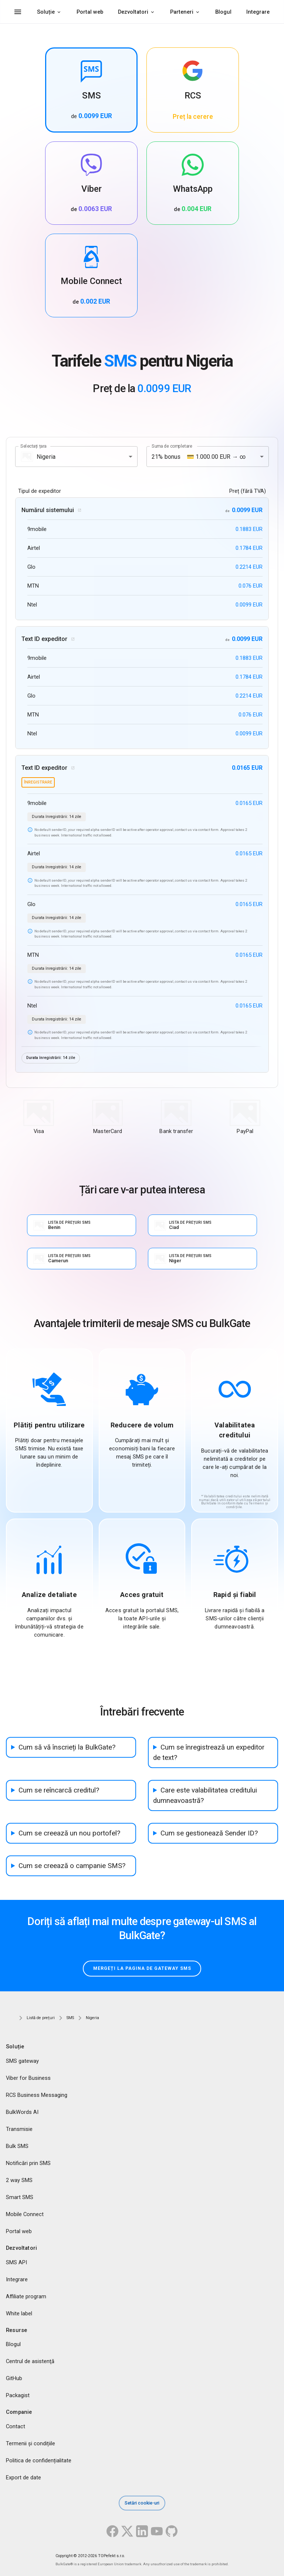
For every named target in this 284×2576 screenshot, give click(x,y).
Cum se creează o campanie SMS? (71, 1866)
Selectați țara (33, 446)
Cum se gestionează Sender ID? (209, 1833)
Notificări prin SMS (28, 2163)
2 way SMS (19, 2180)
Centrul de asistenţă (30, 2361)
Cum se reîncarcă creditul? (58, 1790)
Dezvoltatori (133, 12)
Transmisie (19, 2129)
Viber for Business (28, 2078)
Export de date (23, 2478)
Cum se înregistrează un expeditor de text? (208, 1752)
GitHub (14, 2378)
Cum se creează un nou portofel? (69, 1833)
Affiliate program (26, 2296)
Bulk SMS (17, 2146)
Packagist (18, 2395)
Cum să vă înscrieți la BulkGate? (66, 1747)
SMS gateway (22, 2061)
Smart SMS (19, 2197)
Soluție (46, 12)
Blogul (223, 12)
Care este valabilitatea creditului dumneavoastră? (205, 1795)
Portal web (90, 12)
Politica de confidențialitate (38, 2461)
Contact (15, 2426)
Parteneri (181, 12)
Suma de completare (172, 446)
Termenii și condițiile (30, 2443)
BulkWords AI (22, 2112)
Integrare (258, 12)
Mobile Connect (25, 2214)
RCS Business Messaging (36, 2095)
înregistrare (38, 782)
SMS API (16, 2262)
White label (19, 2313)
